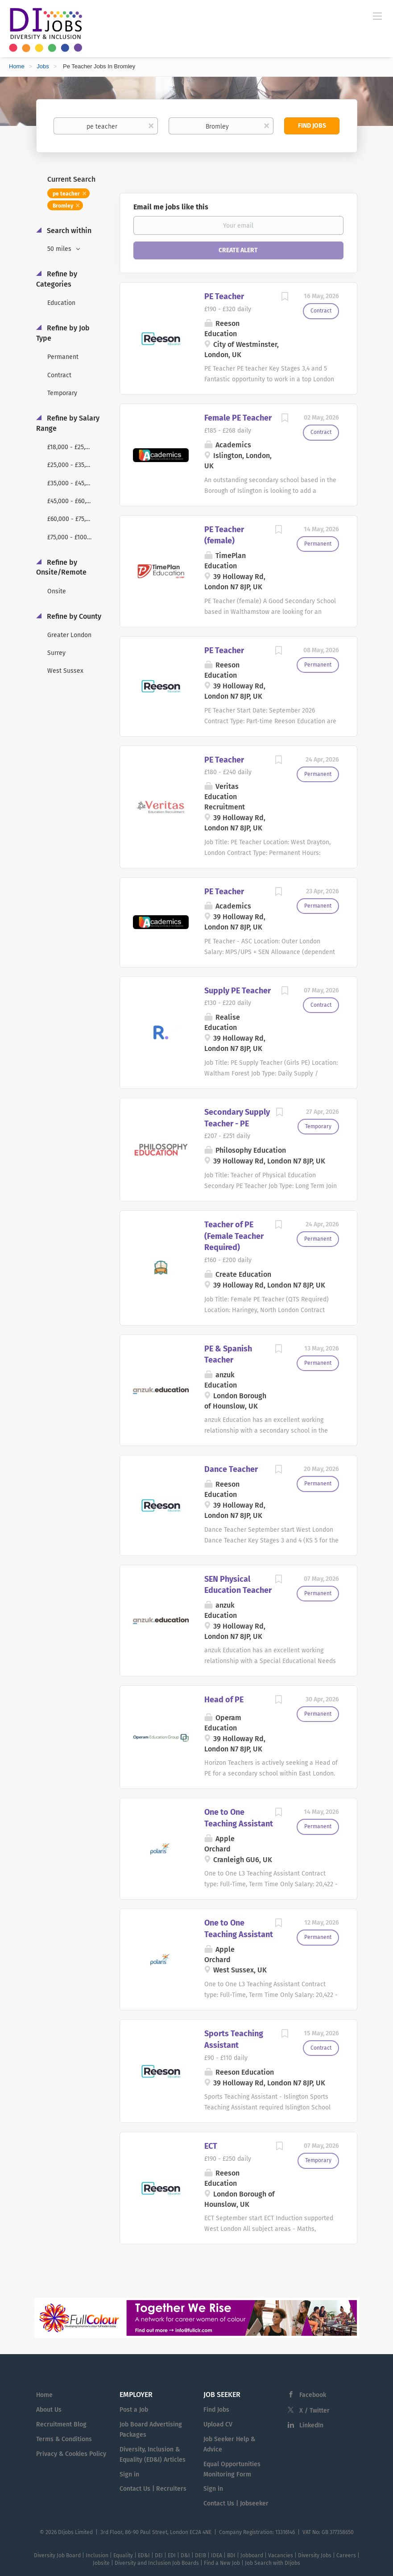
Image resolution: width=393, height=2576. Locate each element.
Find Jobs (312, 125)
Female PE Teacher (238, 418)
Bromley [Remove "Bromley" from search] (63, 206)
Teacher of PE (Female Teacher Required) (234, 1236)
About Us (49, 2409)
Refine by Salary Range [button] (67, 423)
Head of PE (224, 1700)
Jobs (43, 66)
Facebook (312, 2395)
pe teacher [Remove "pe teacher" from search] (66, 194)
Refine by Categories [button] (56, 279)
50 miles (60, 249)
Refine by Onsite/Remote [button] (61, 567)
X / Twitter (314, 2410)
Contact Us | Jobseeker (236, 2503)
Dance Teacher (231, 1469)
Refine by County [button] (73, 616)
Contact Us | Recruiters (153, 2489)
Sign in (129, 2474)
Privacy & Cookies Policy (71, 2454)
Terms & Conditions (64, 2439)
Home (17, 66)
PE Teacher (224, 296)
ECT (210, 2146)
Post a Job (134, 2409)
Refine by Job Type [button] (63, 333)
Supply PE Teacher (237, 991)
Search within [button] (68, 230)
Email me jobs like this (170, 207)
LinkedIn (311, 2425)
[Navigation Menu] (377, 15)
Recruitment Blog (61, 2424)
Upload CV (217, 2424)
